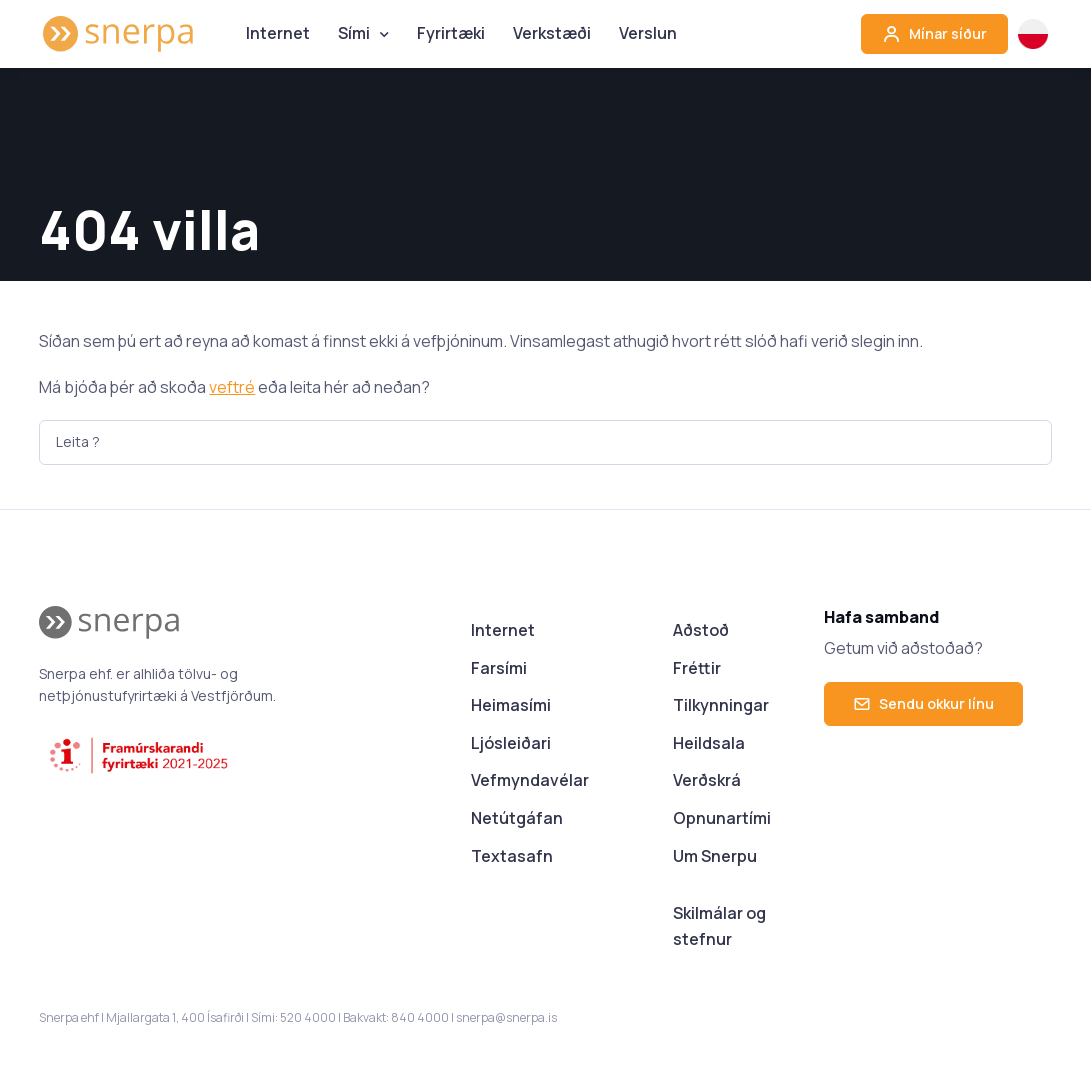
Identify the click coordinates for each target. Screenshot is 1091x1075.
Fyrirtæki (451, 33)
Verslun (648, 33)
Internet (278, 33)
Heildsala (709, 743)
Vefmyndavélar (530, 780)
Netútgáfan (517, 818)
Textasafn (512, 856)
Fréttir (697, 668)
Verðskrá (707, 780)
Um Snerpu (715, 856)
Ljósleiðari (511, 743)
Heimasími (511, 705)
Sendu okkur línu (923, 703)
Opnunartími (722, 818)
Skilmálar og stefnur (719, 926)
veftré (232, 387)
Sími (354, 33)
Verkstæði (552, 33)
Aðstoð (701, 630)
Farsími (499, 668)
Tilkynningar (721, 705)
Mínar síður (934, 34)
